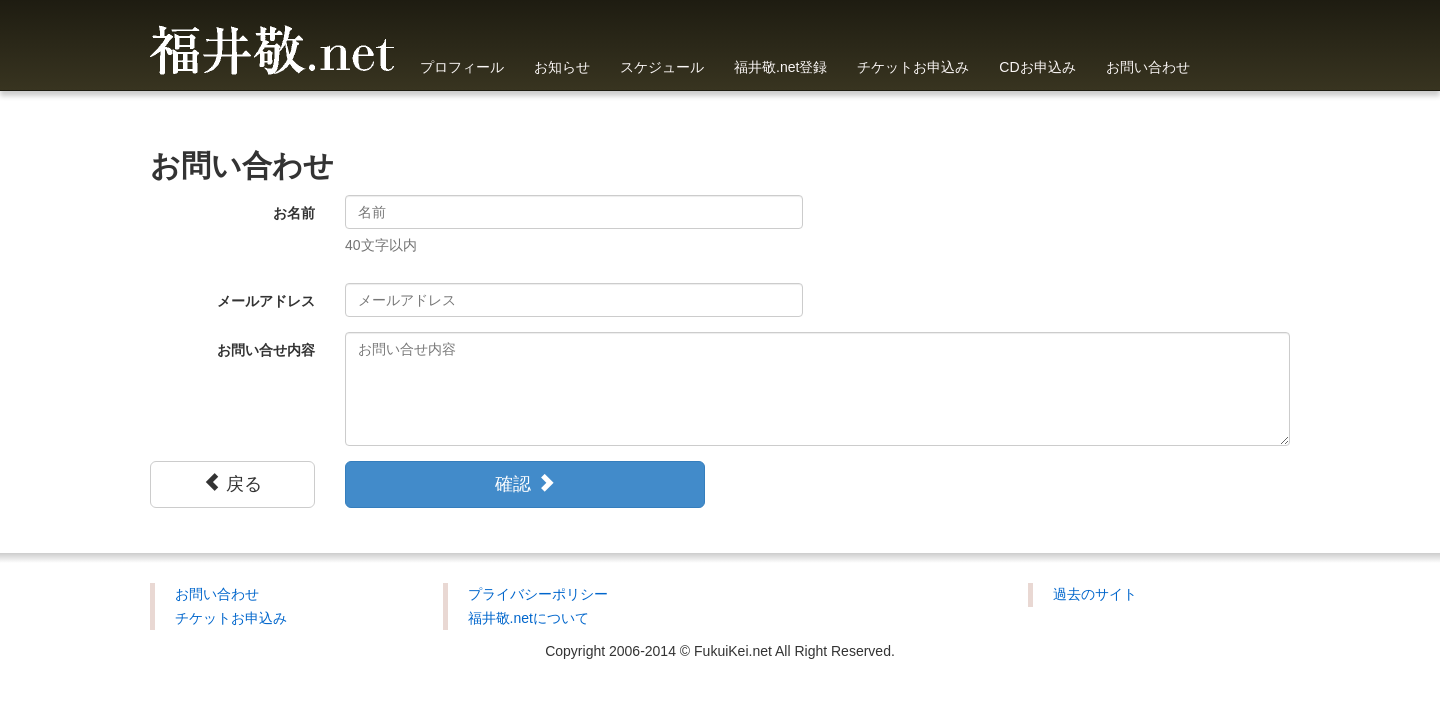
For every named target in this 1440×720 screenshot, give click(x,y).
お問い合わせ (1148, 67)
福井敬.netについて (528, 618)
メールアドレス (266, 301)
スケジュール (662, 67)
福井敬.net (272, 45)
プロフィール (462, 67)
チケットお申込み (913, 67)
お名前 (294, 213)
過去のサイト (1095, 594)
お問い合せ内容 (266, 350)
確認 (524, 483)
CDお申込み (1037, 67)
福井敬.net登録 (780, 67)
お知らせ (562, 67)
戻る (232, 483)
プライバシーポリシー (538, 594)
